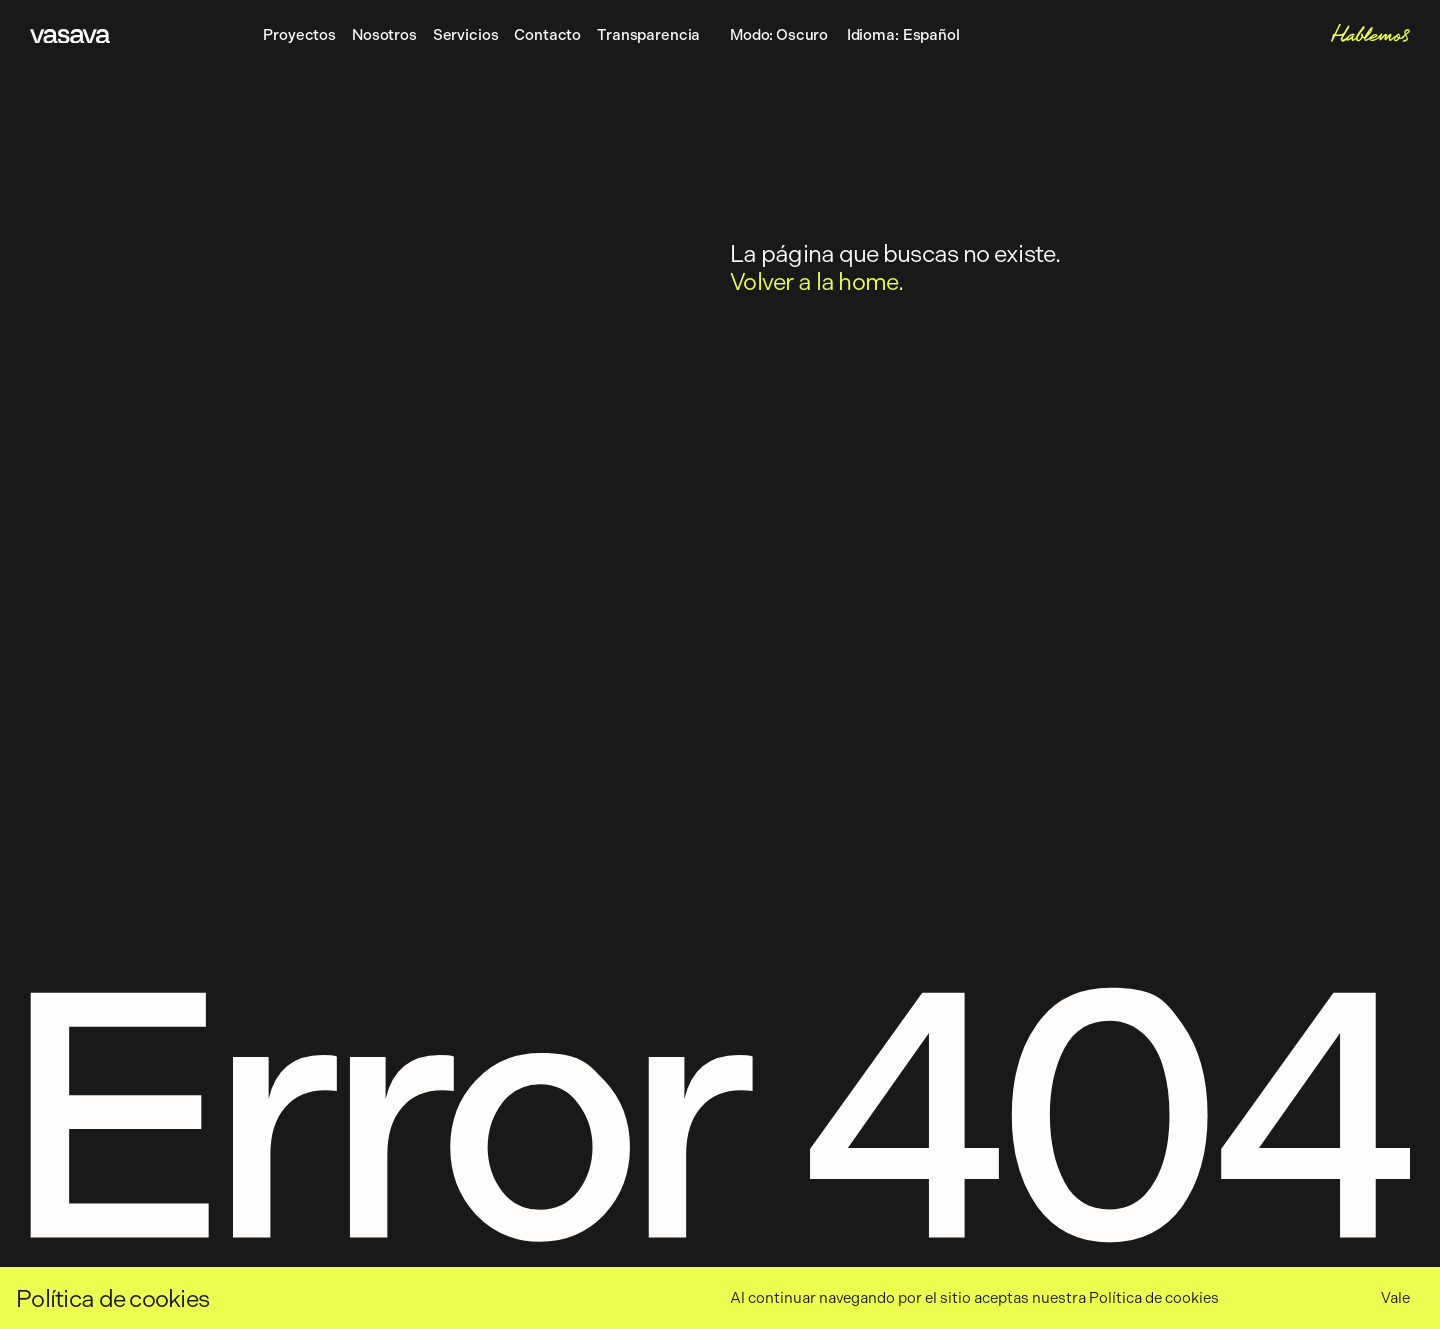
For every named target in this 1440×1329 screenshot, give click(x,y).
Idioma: (903, 36)
